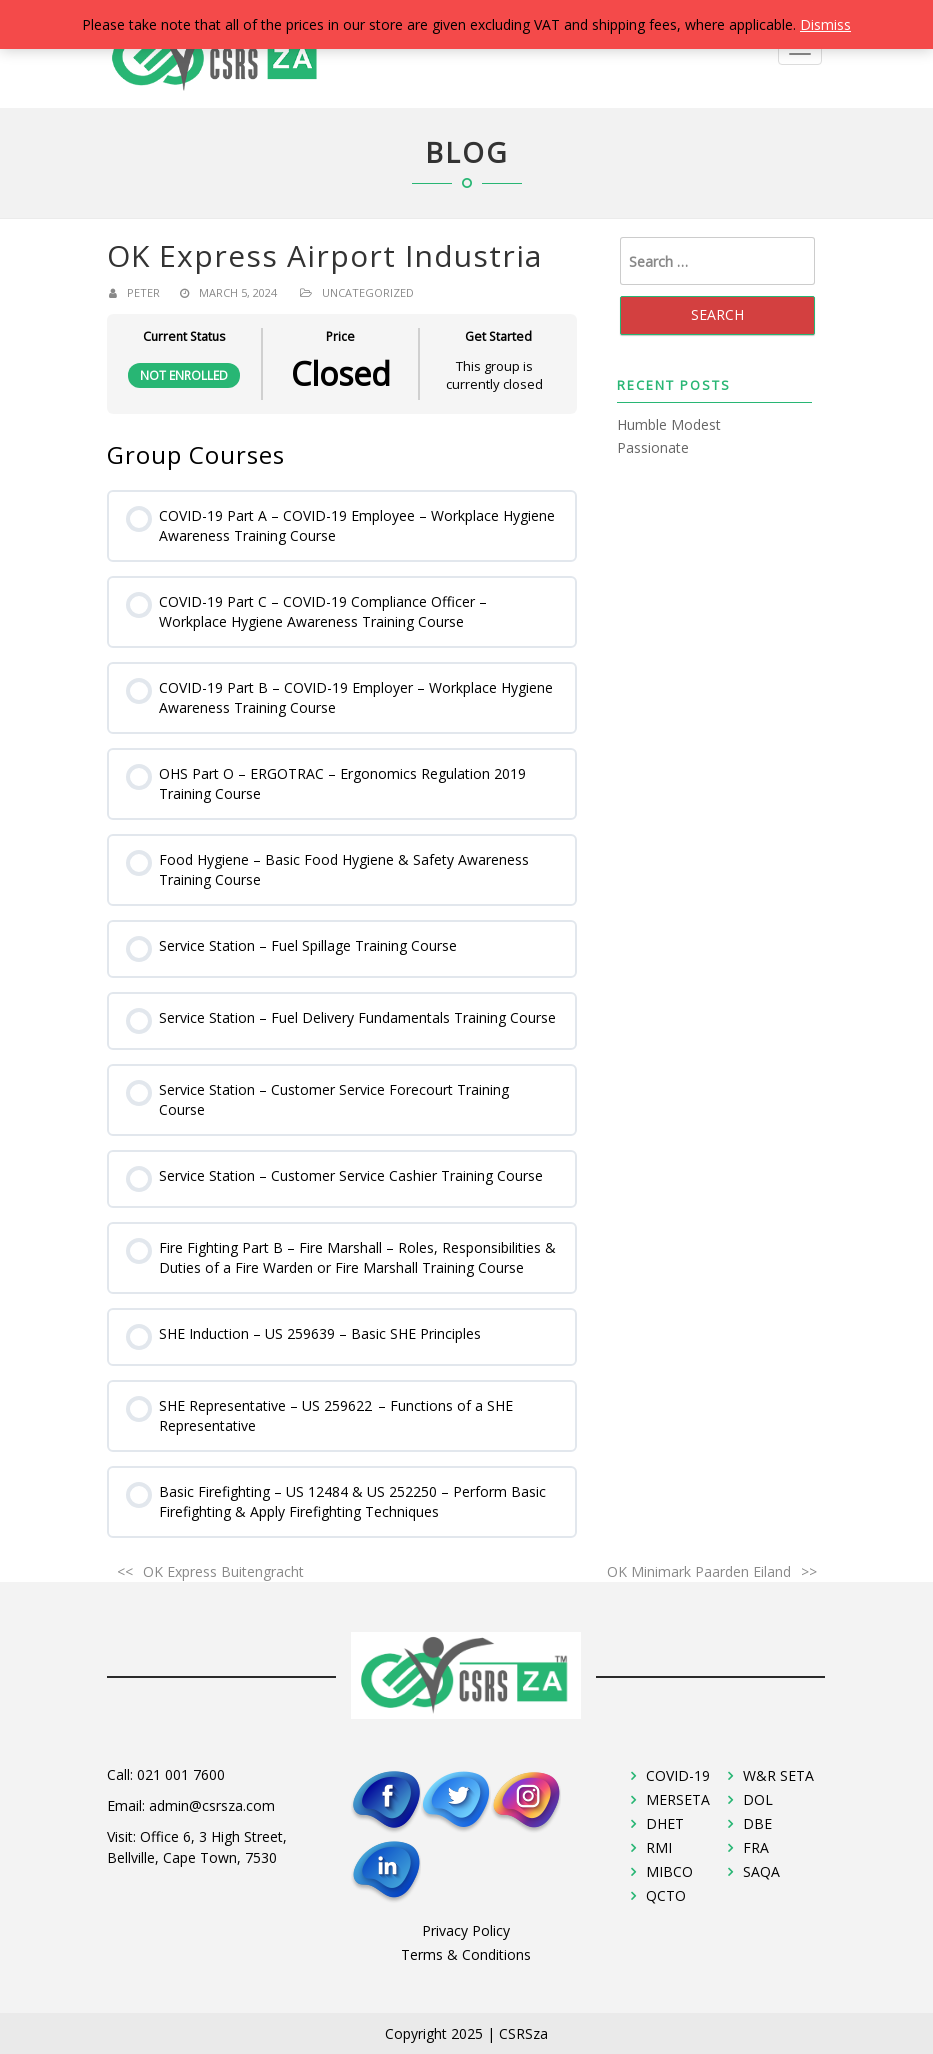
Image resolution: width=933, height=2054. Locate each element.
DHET (665, 1823)
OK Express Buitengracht (223, 1571)
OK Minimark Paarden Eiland (699, 1571)
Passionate (653, 447)
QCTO (666, 1895)
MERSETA (678, 1799)
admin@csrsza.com (212, 1805)
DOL (758, 1799)
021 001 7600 (181, 1774)
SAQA (761, 1871)
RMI (659, 1847)
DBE (757, 1823)
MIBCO (669, 1871)
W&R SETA (778, 1775)
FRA (756, 1847)
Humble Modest (669, 424)
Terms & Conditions (466, 1954)
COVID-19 (678, 1775)
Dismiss (825, 24)
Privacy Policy (466, 1930)
